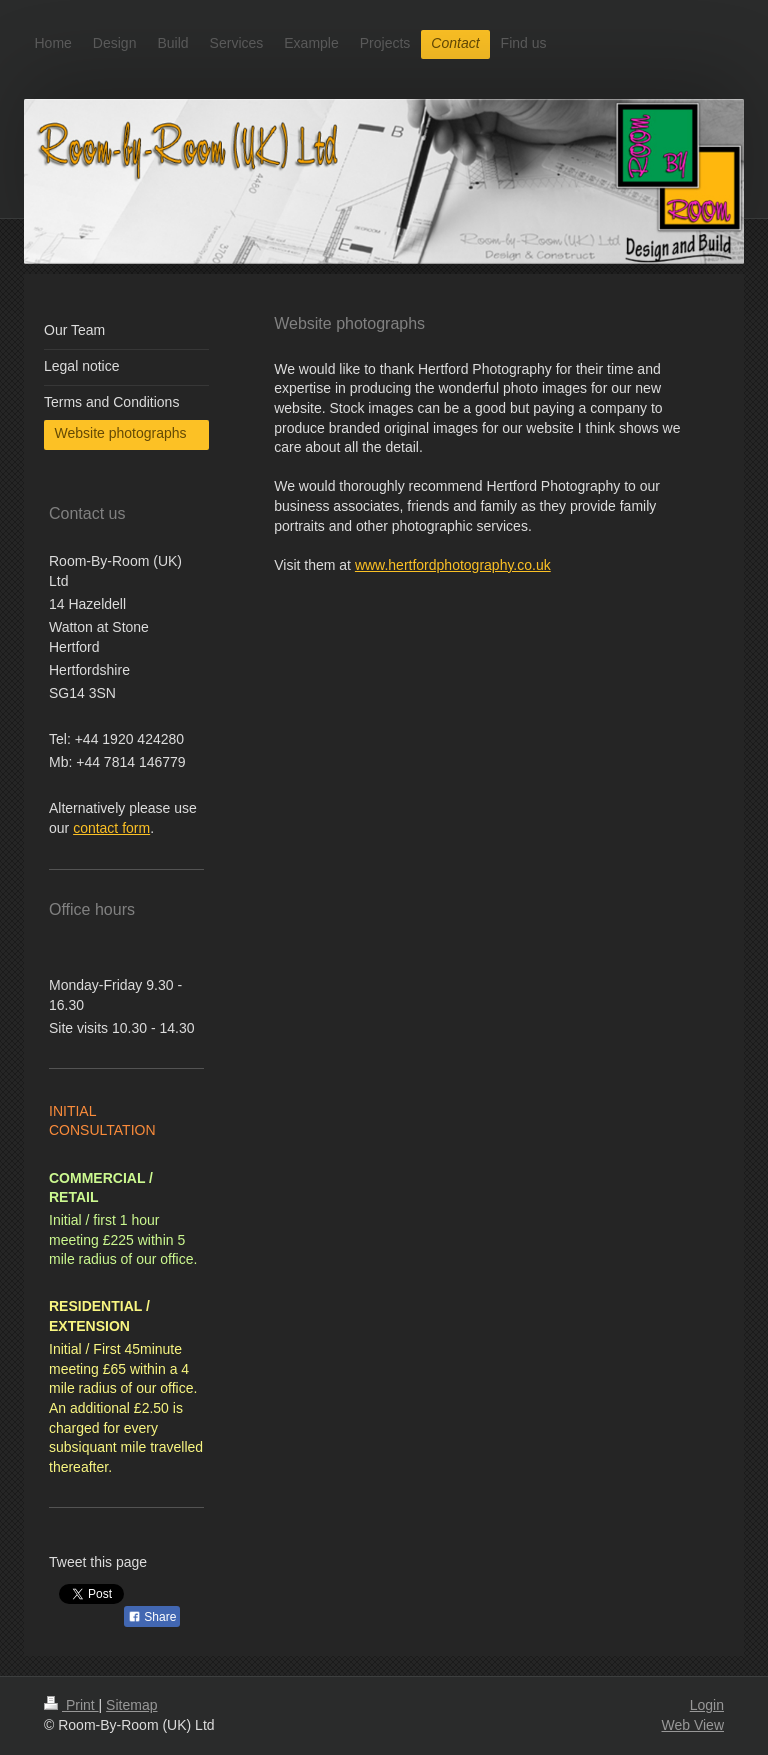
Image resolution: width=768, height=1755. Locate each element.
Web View (692, 1725)
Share (152, 1617)
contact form (111, 828)
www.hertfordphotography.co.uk (453, 565)
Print (71, 1705)
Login (707, 1705)
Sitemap (131, 1705)
